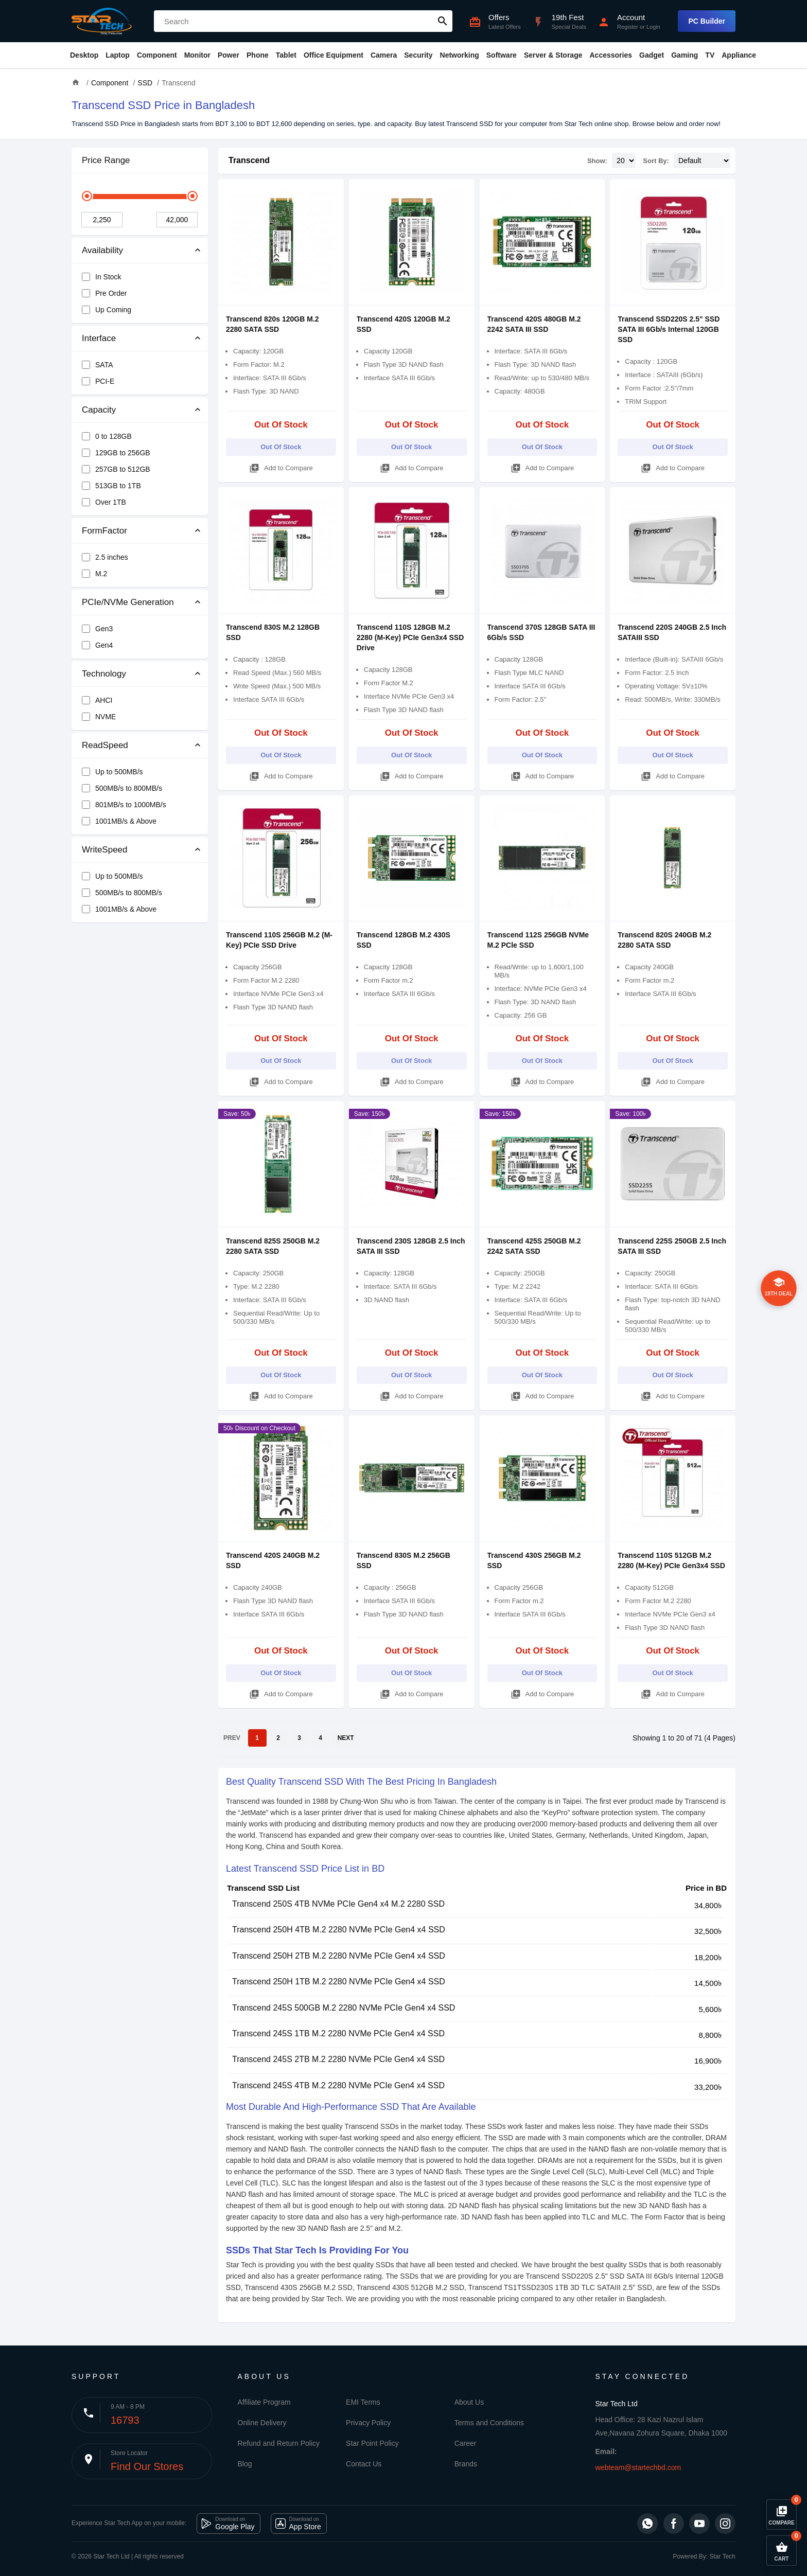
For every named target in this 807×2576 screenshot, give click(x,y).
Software (501, 55)
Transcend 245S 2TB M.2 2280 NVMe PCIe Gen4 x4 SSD (338, 2059)
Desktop (84, 55)
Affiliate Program (264, 2402)
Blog (245, 2464)
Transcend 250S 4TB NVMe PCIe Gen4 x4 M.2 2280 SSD (338, 1903)
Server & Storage (553, 55)
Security (418, 55)
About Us (469, 2402)
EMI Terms (363, 2402)
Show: (597, 161)
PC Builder (706, 21)
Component (157, 55)
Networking (459, 55)
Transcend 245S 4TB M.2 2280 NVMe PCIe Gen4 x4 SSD (338, 2085)
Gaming (684, 55)
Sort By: (656, 161)
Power (228, 55)
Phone (258, 55)
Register (627, 27)
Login (653, 27)
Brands (465, 2464)
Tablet (286, 55)
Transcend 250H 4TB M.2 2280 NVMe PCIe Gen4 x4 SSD (338, 1929)
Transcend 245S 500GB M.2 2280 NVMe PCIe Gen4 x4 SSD (343, 2007)
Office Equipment (333, 55)
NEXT (346, 1738)
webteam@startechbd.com (638, 2467)
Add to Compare (281, 466)
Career (465, 2443)
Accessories (610, 55)
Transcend (249, 160)
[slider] (87, 196)
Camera (384, 55)
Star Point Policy (372, 2443)
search (442, 21)
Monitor (197, 55)
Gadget (651, 55)
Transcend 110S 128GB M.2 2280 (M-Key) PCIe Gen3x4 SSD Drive (410, 637)
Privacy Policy (368, 2423)
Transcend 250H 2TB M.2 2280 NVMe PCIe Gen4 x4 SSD (338, 1955)
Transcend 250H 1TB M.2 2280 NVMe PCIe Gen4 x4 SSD (338, 1981)
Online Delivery (262, 2423)
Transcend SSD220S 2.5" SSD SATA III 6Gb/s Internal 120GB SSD (669, 329)
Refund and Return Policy (279, 2443)
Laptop (118, 55)
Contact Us (363, 2464)
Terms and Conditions (489, 2423)
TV (709, 55)
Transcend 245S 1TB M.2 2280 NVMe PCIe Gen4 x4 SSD (338, 2033)
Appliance (739, 55)
